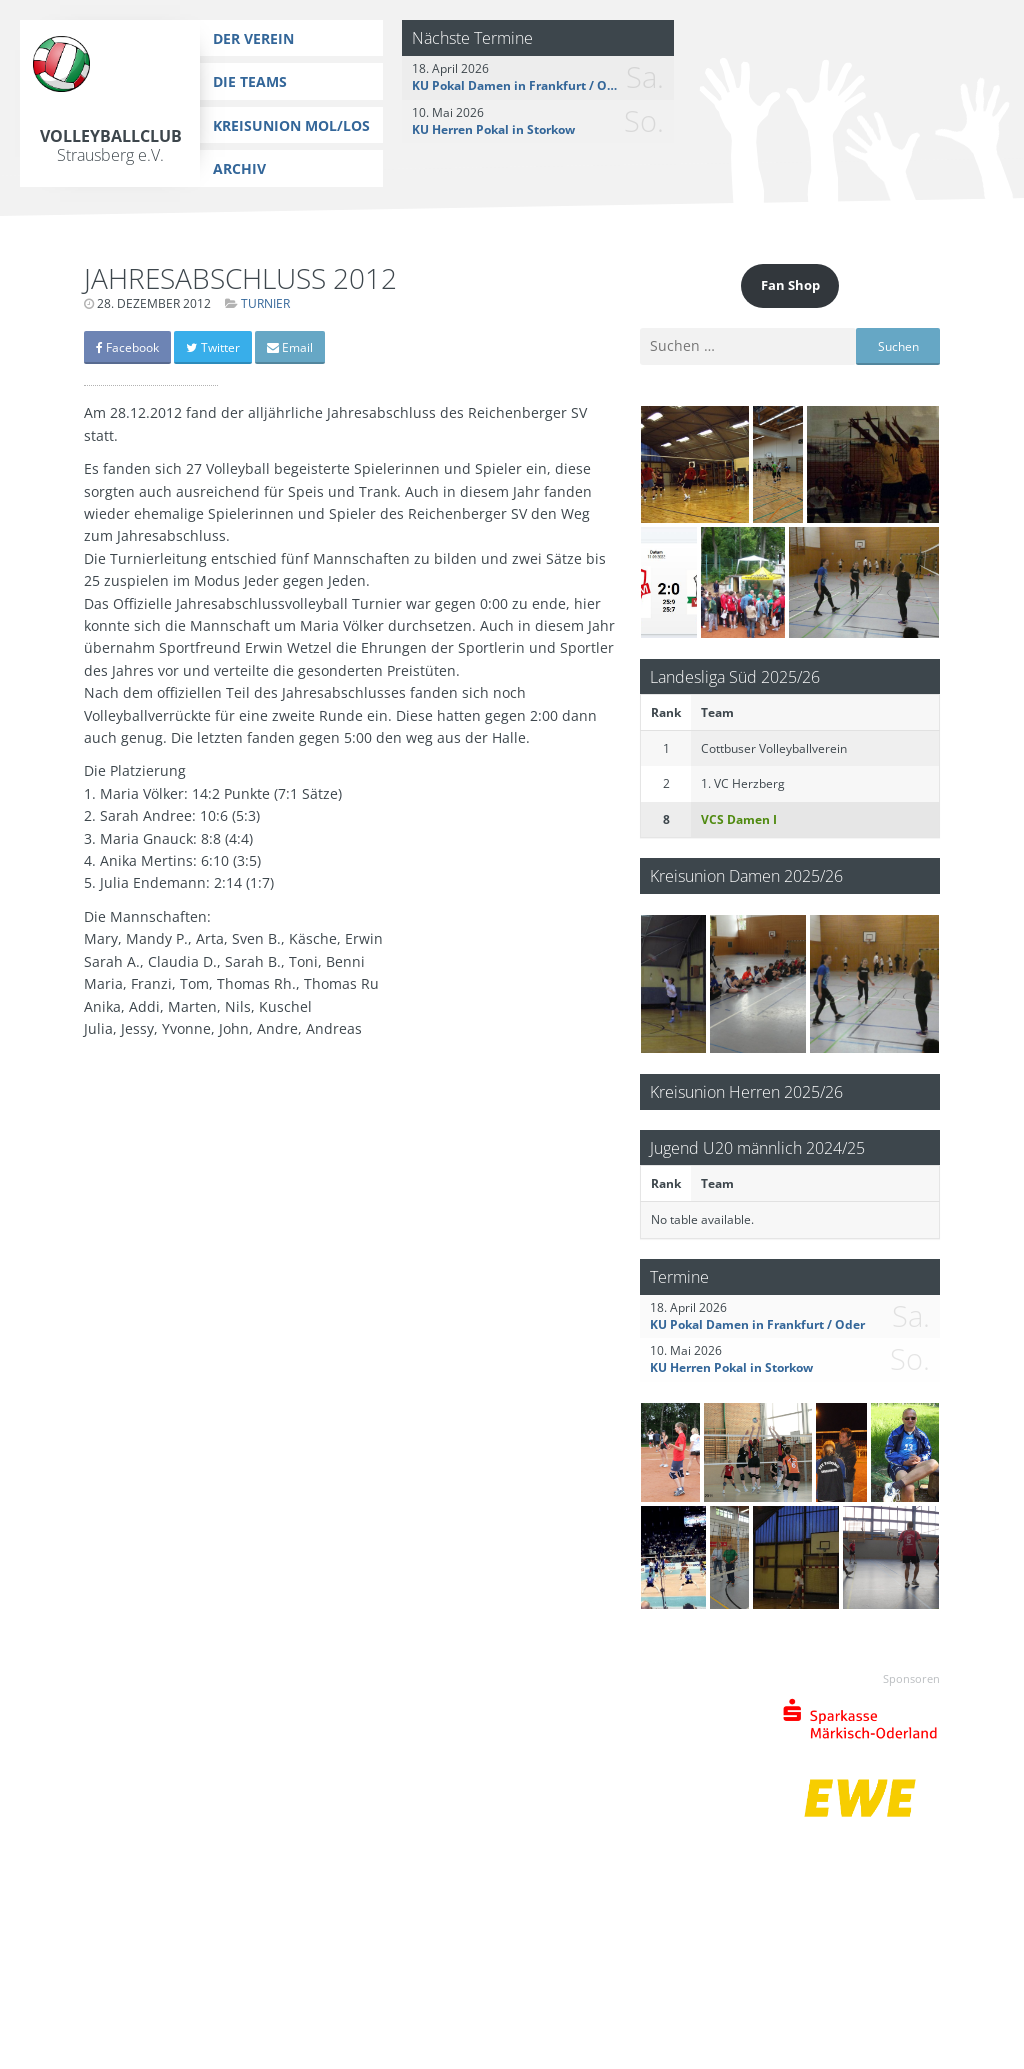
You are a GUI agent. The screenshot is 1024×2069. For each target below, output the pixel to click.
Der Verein (253, 38)
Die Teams (250, 81)
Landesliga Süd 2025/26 (735, 676)
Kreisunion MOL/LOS (291, 125)
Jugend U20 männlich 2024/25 (757, 1147)
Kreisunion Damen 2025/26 (746, 875)
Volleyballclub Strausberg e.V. (111, 145)
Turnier (265, 303)
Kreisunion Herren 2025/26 (746, 1091)
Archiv (239, 168)
